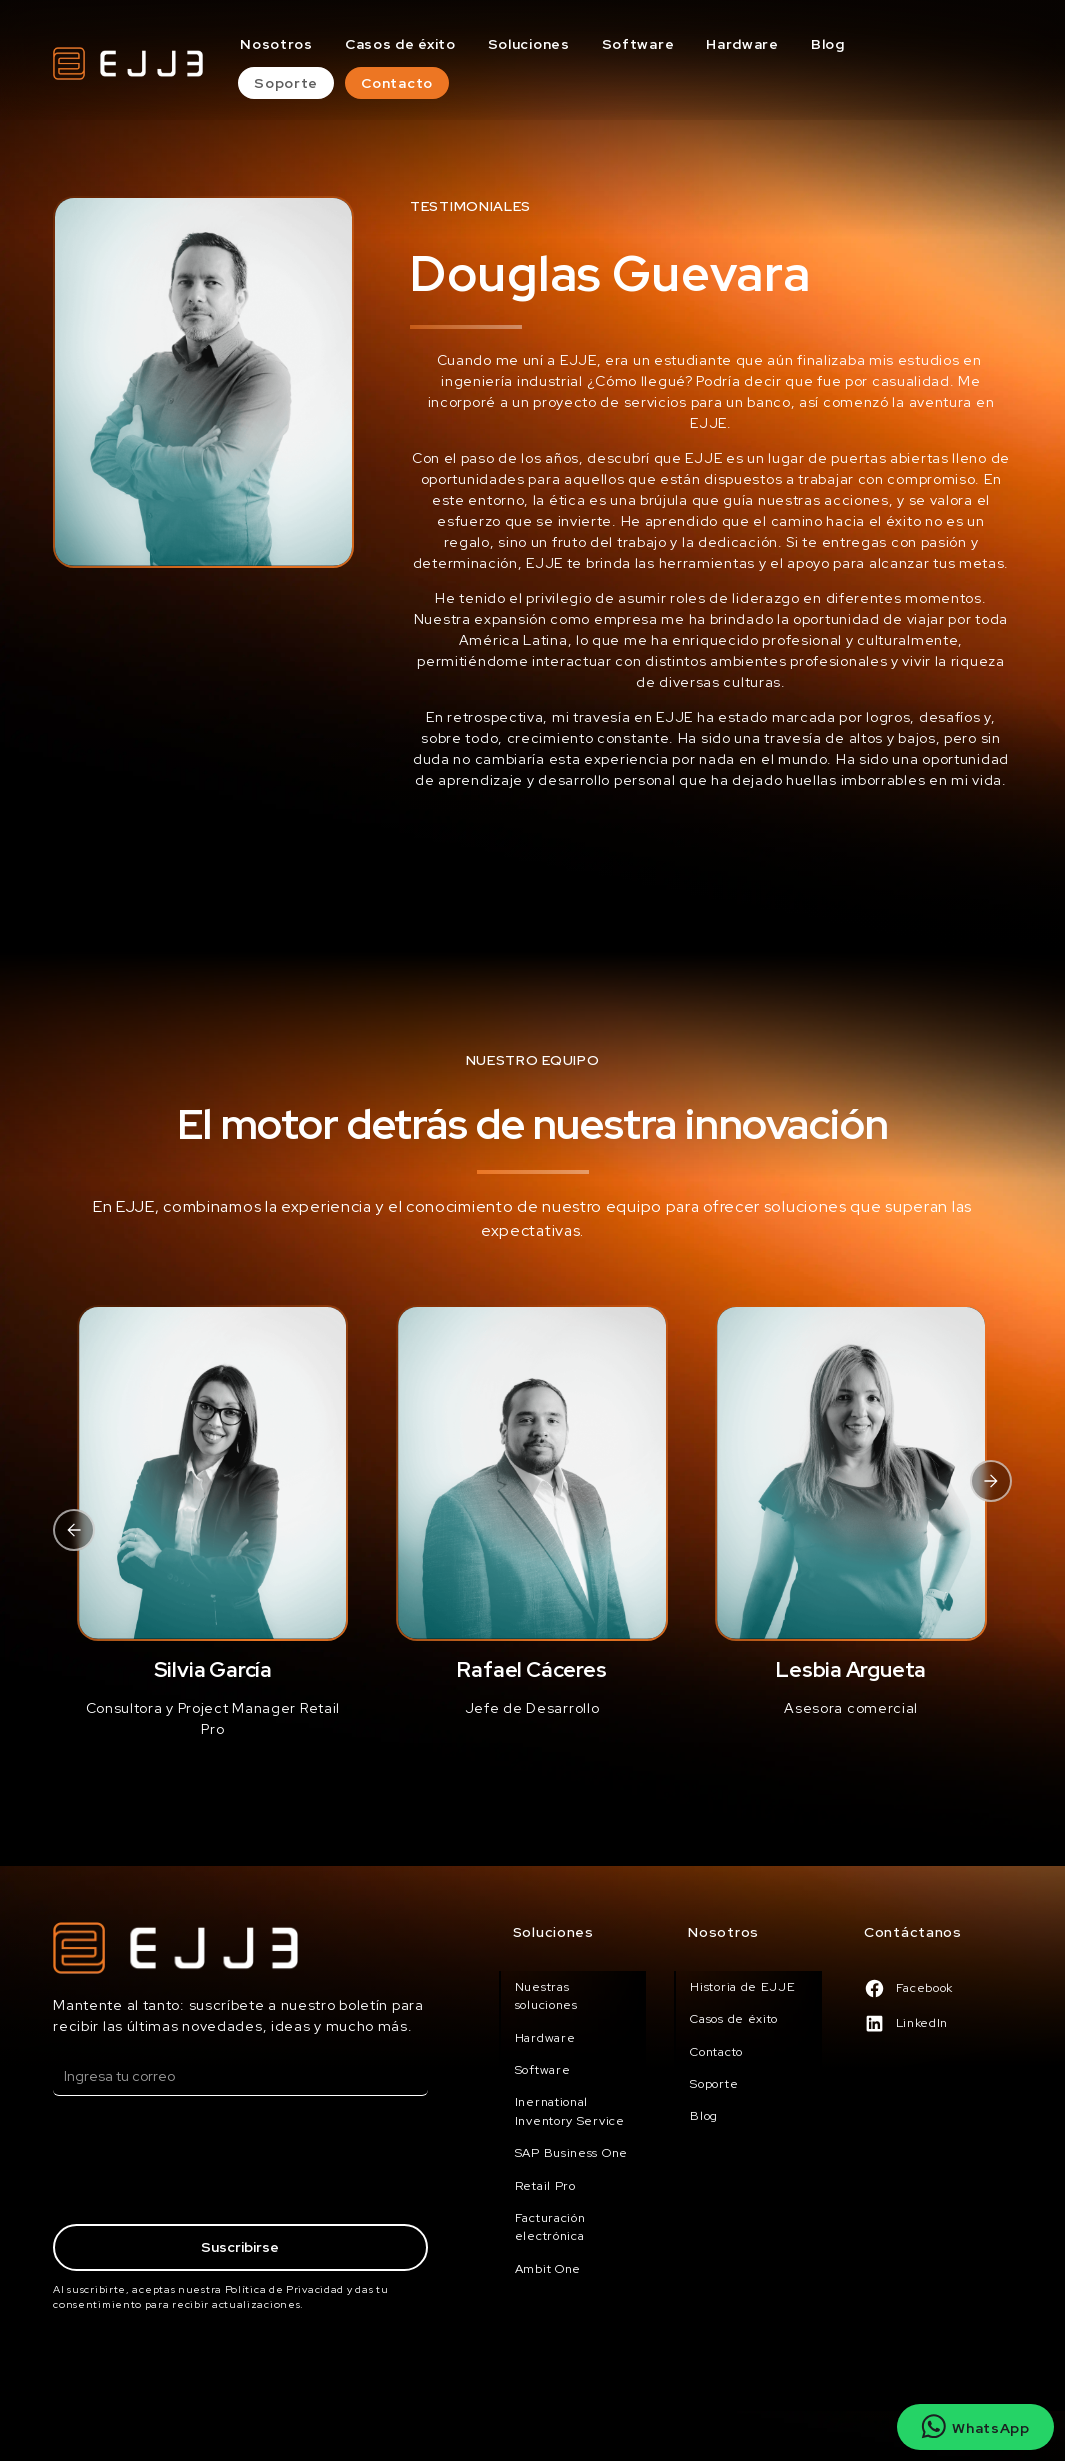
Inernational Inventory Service (570, 2111)
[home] (128, 63)
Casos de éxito (400, 44)
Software (638, 44)
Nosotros (276, 44)
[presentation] (205, 2163)
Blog (828, 44)
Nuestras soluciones (546, 1996)
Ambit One (548, 2269)
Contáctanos (913, 1932)
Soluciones (529, 44)
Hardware (742, 44)
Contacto (397, 83)
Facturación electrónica (550, 2227)
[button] (74, 1530)
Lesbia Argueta (851, 1669)
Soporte (286, 83)
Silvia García (213, 1669)
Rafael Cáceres (531, 1669)
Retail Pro (545, 2186)
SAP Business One (571, 2153)
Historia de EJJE (742, 1987)
